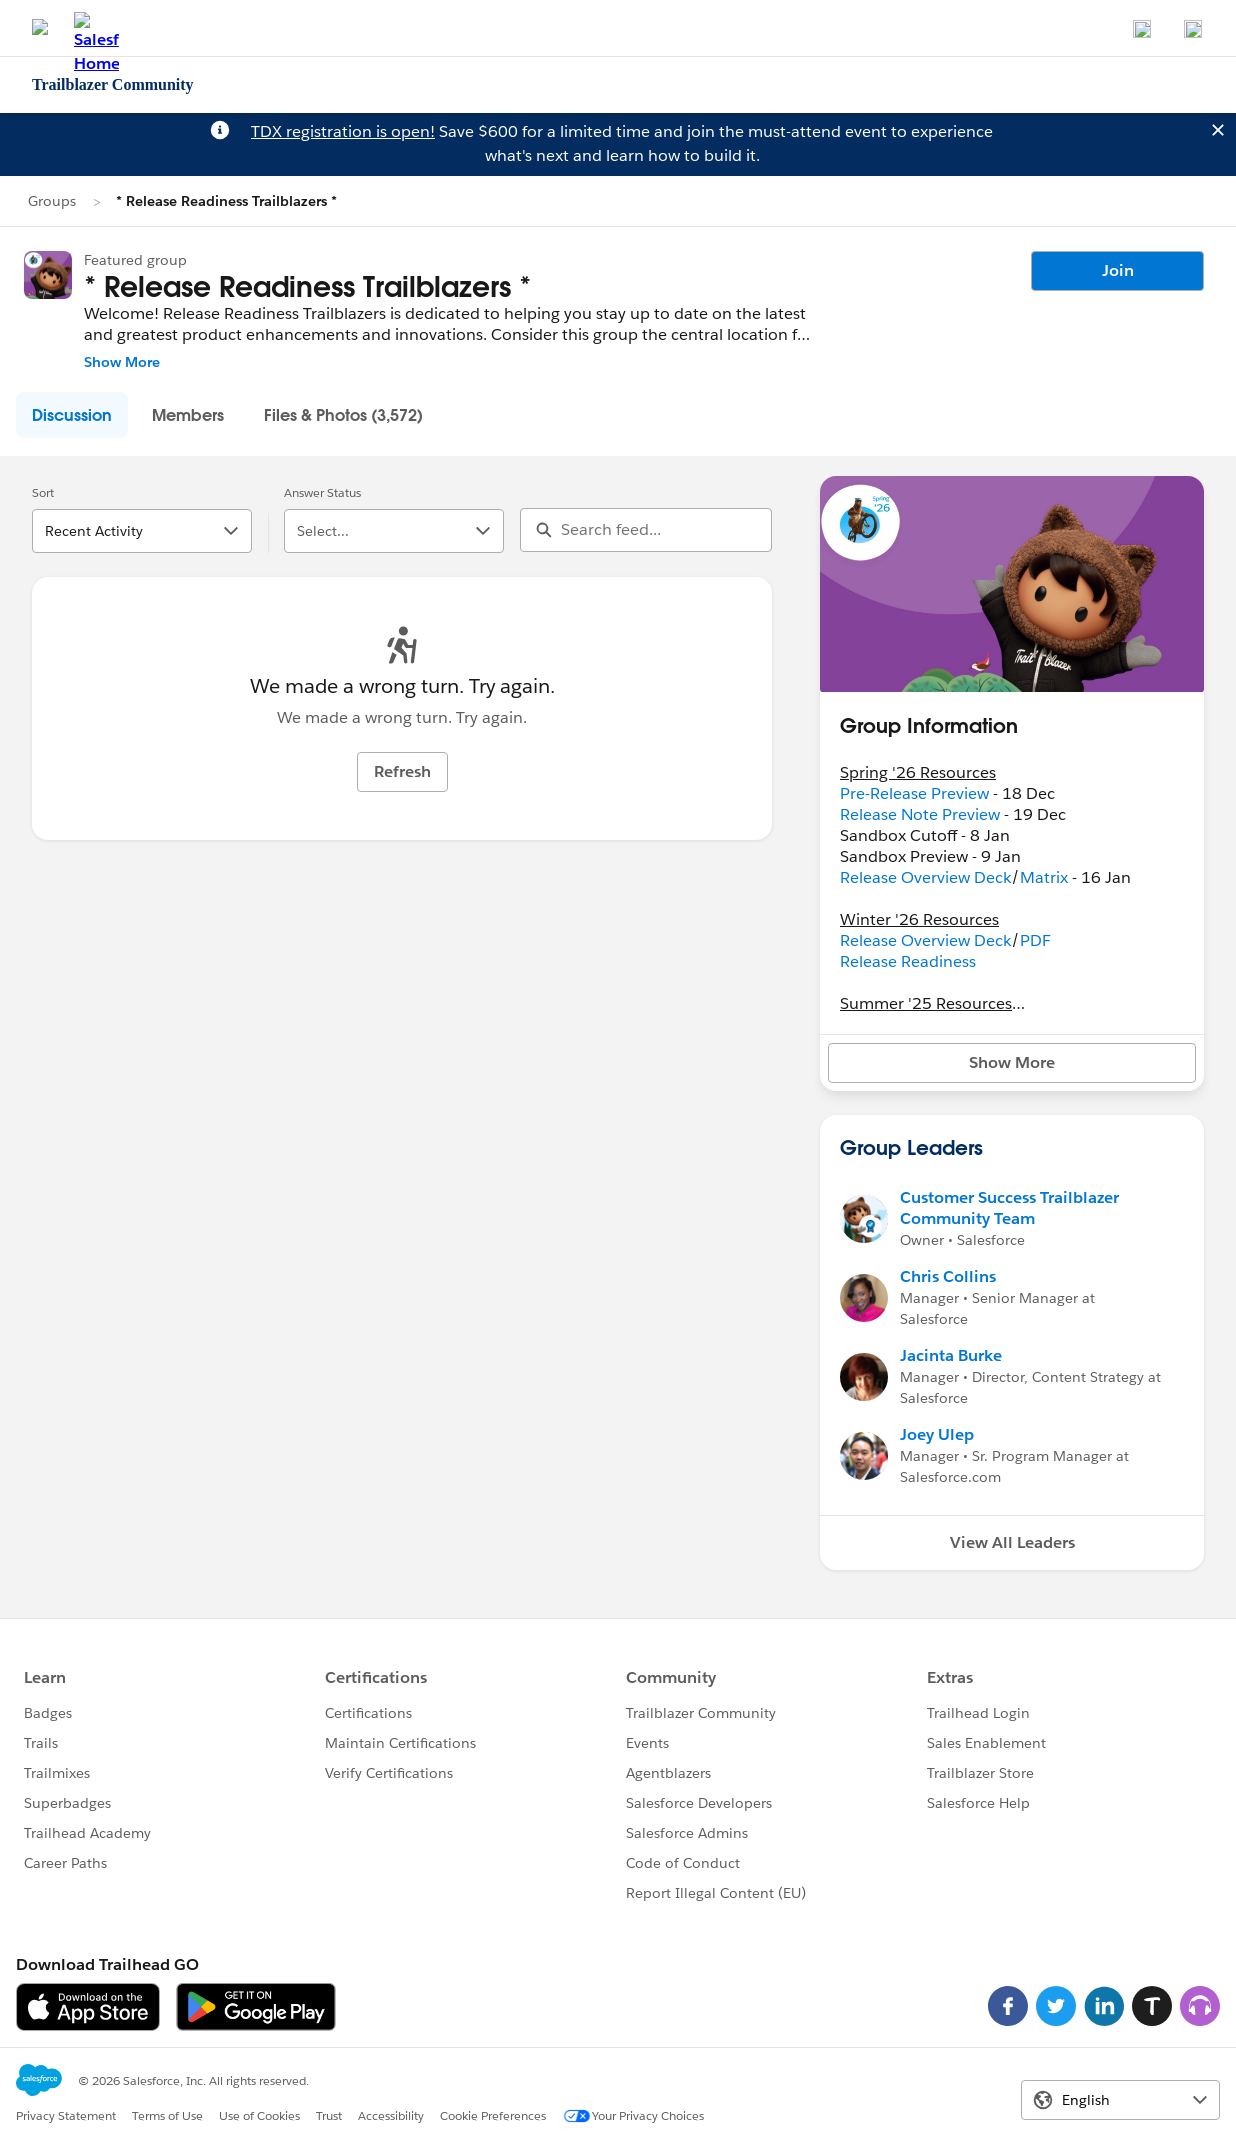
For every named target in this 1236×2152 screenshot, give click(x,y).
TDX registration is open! (343, 131)
